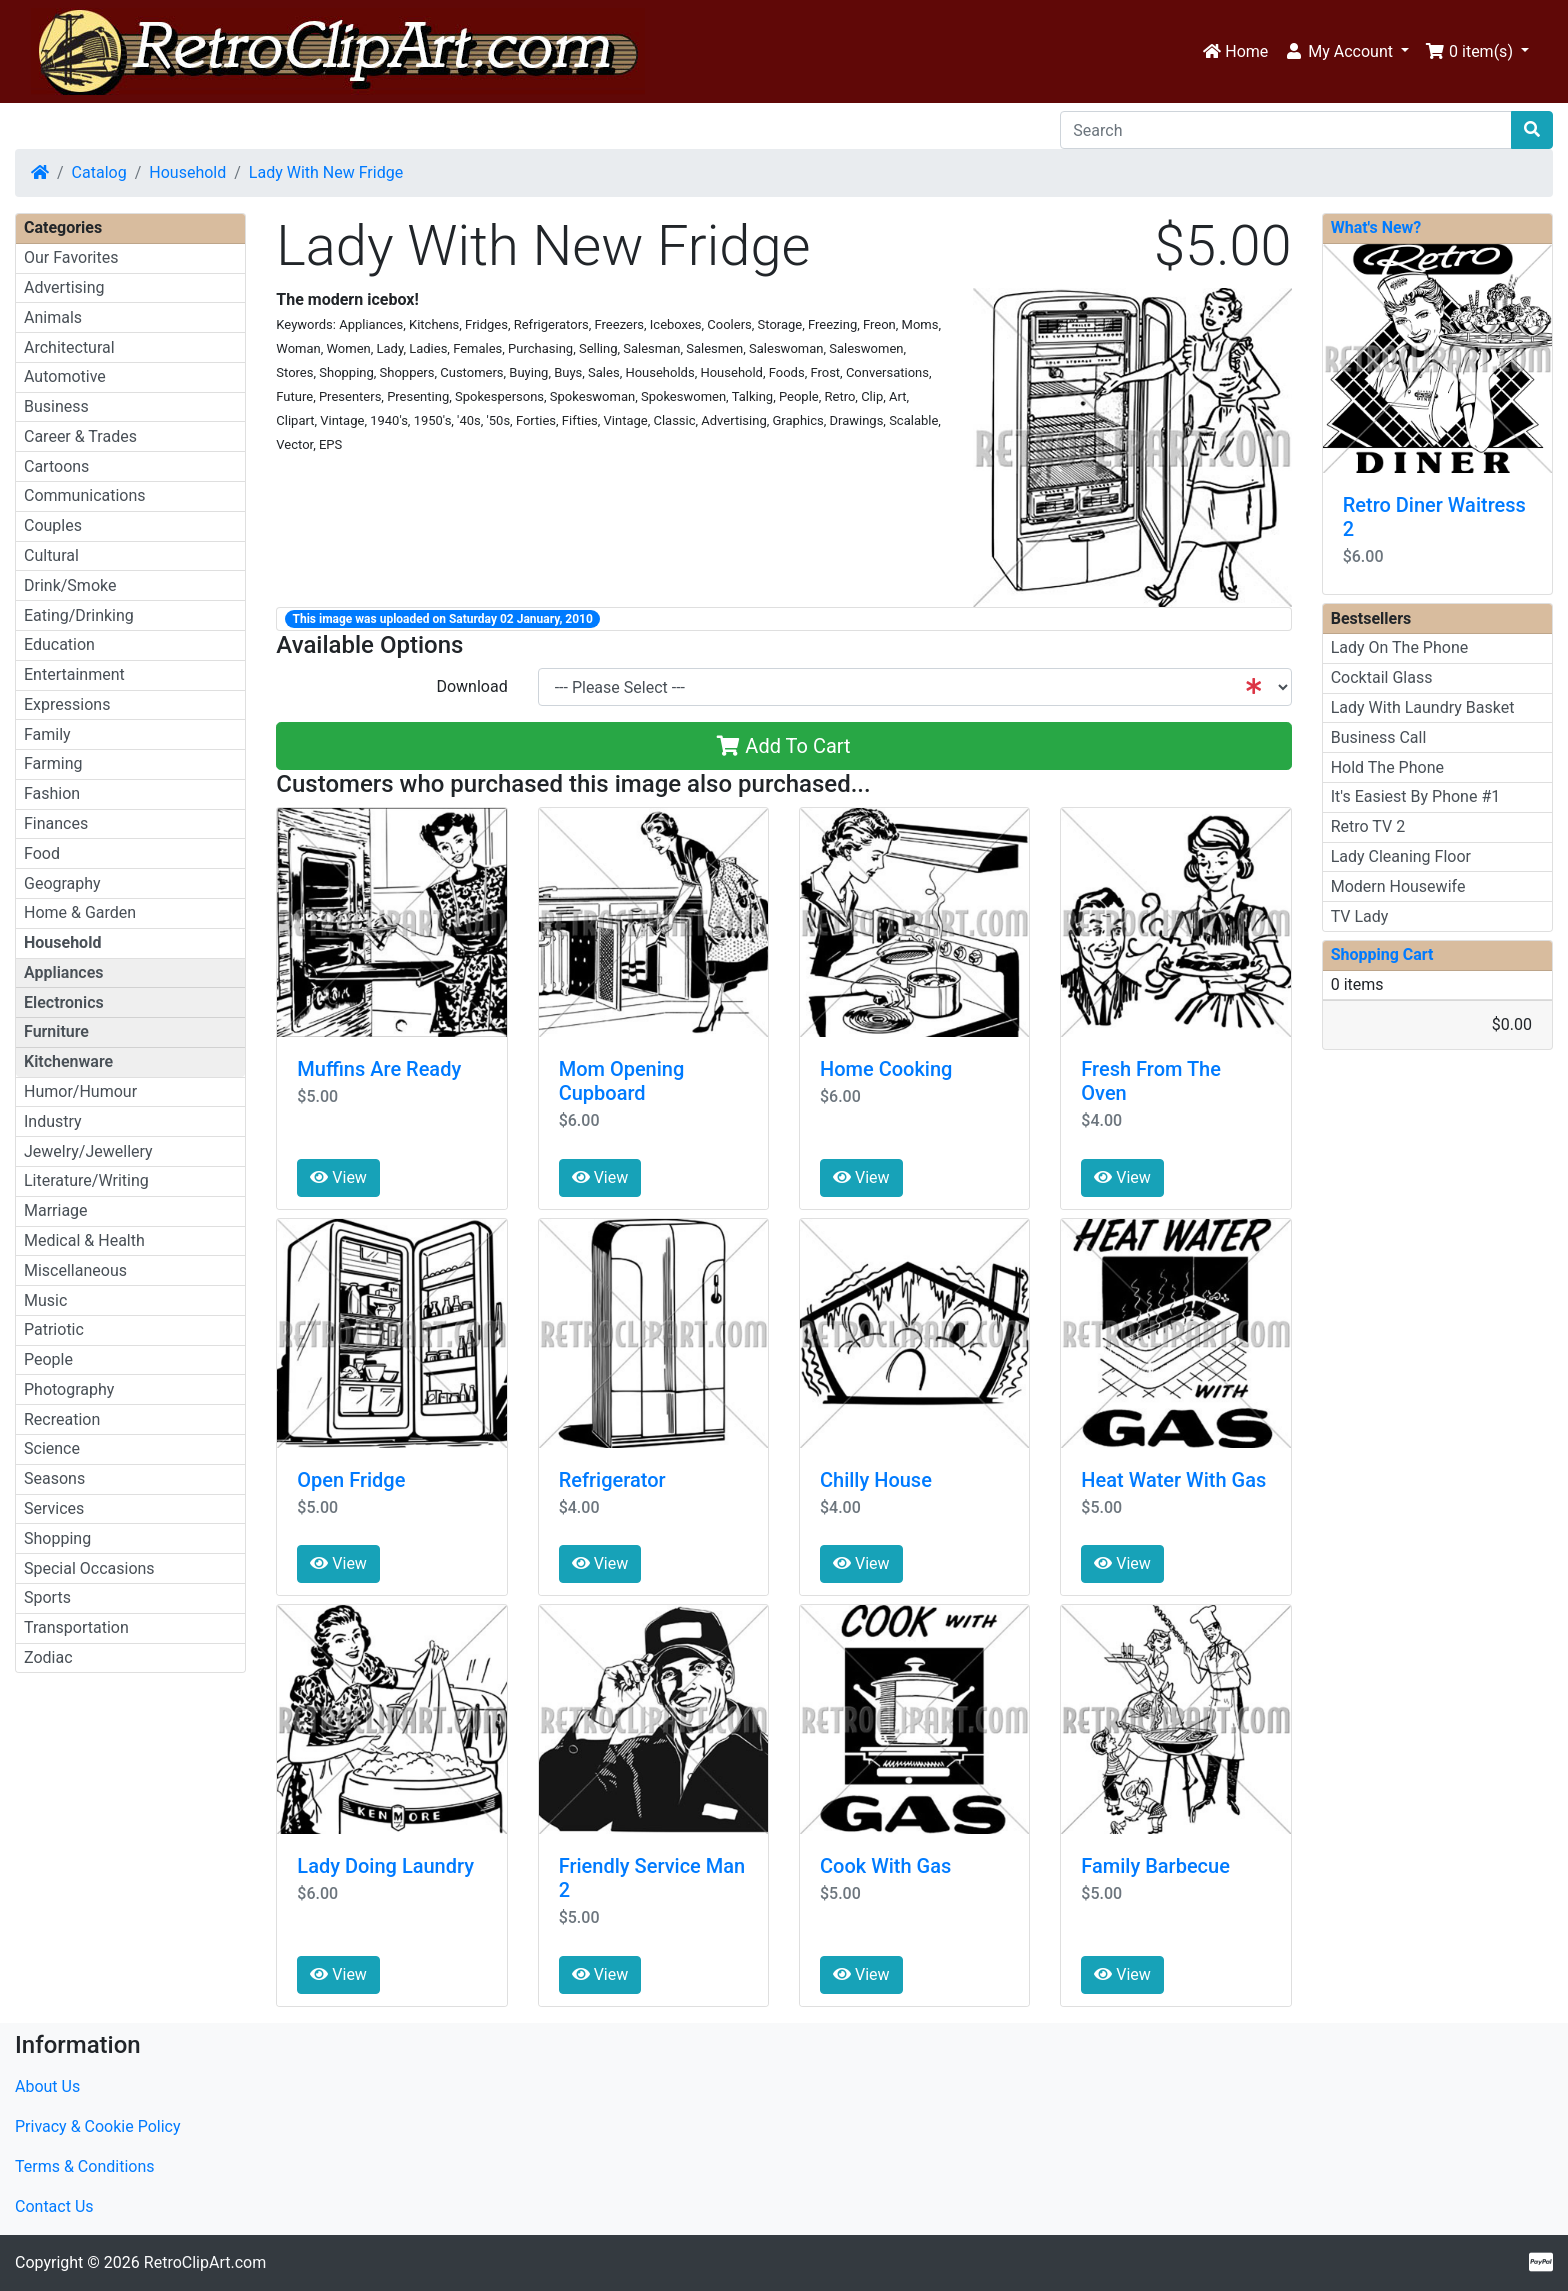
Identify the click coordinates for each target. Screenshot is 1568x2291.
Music (45, 1300)
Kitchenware (68, 1061)
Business (56, 406)
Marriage (56, 1210)
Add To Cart (783, 746)
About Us (47, 2086)
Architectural (69, 347)
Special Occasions (89, 1568)
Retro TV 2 (1368, 826)
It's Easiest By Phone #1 (1416, 796)
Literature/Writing (86, 1180)
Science (52, 1448)
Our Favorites (71, 257)
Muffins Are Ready (379, 1069)
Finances (56, 823)
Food (42, 853)
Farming (53, 763)
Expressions (67, 704)
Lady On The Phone (1400, 647)
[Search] (1286, 130)
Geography (62, 883)
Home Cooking (886, 1069)
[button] (1346, 52)
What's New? (1376, 227)
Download (471, 686)
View (338, 1177)
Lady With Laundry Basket (1423, 707)
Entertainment (74, 674)
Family (47, 734)
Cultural (51, 555)
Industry (53, 1121)
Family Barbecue (1155, 1866)
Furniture (56, 1031)
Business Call (1379, 737)
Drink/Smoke (70, 585)
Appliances (64, 972)
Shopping (57, 1538)
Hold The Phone (1387, 767)
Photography (69, 1389)
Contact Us (54, 2206)
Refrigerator (612, 1480)
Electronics (64, 1002)
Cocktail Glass (1382, 677)
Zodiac (48, 1657)
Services (54, 1508)
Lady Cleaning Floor (1401, 856)
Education (59, 644)
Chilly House (876, 1480)
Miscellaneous (75, 1270)
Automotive (65, 376)
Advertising (64, 287)
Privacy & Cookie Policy (98, 2126)
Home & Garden (80, 912)
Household (187, 172)
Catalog (99, 172)
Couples (53, 525)
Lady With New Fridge (326, 172)
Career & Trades (80, 436)
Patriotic (54, 1329)
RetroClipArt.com (205, 2262)
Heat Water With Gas (1173, 1480)
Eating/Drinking (79, 615)
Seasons (54, 1478)
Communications (85, 495)
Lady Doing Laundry (385, 1866)
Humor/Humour (80, 1091)
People (48, 1359)
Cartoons (56, 466)
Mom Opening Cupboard (622, 1081)
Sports (47, 1597)
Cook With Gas (885, 1866)
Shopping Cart (1382, 954)
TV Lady (1360, 916)
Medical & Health (84, 1240)
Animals (53, 317)
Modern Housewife (1398, 886)
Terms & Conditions (85, 2166)
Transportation (76, 1627)
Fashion (52, 793)
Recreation (62, 1419)
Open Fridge (351, 1480)
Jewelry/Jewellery (88, 1151)
